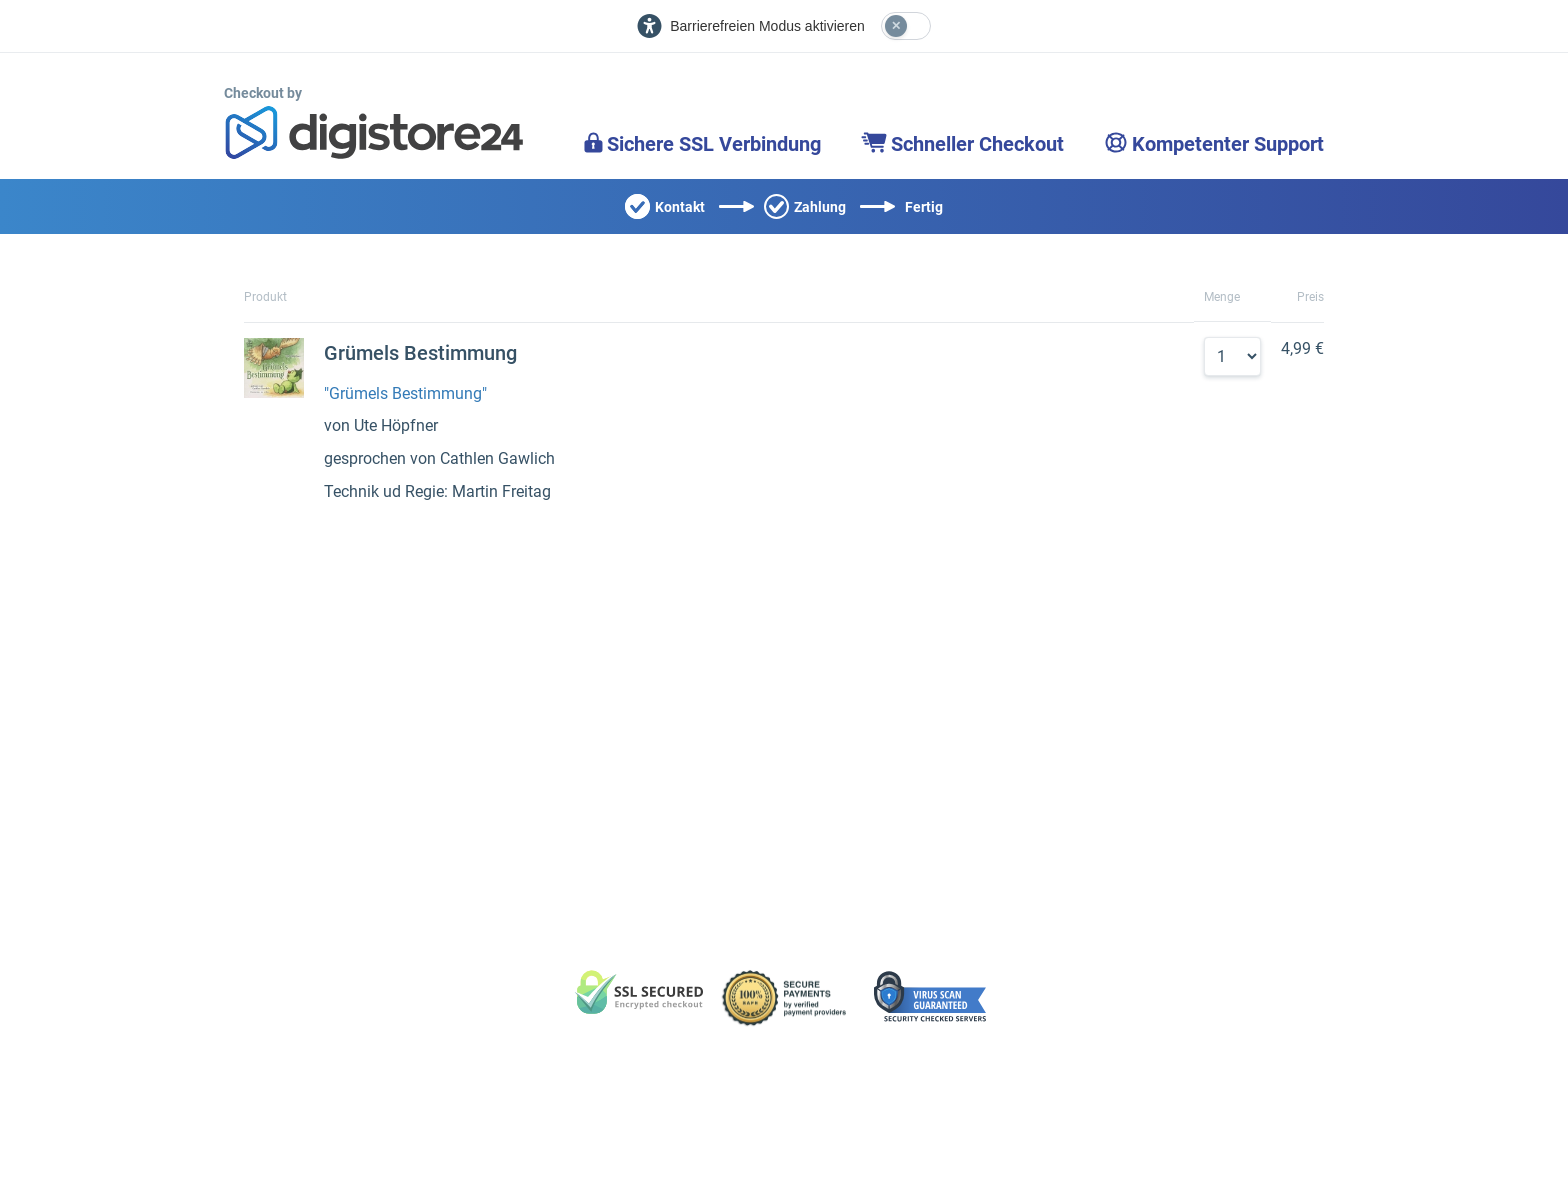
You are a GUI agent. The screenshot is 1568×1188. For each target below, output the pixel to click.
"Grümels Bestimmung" (405, 393)
